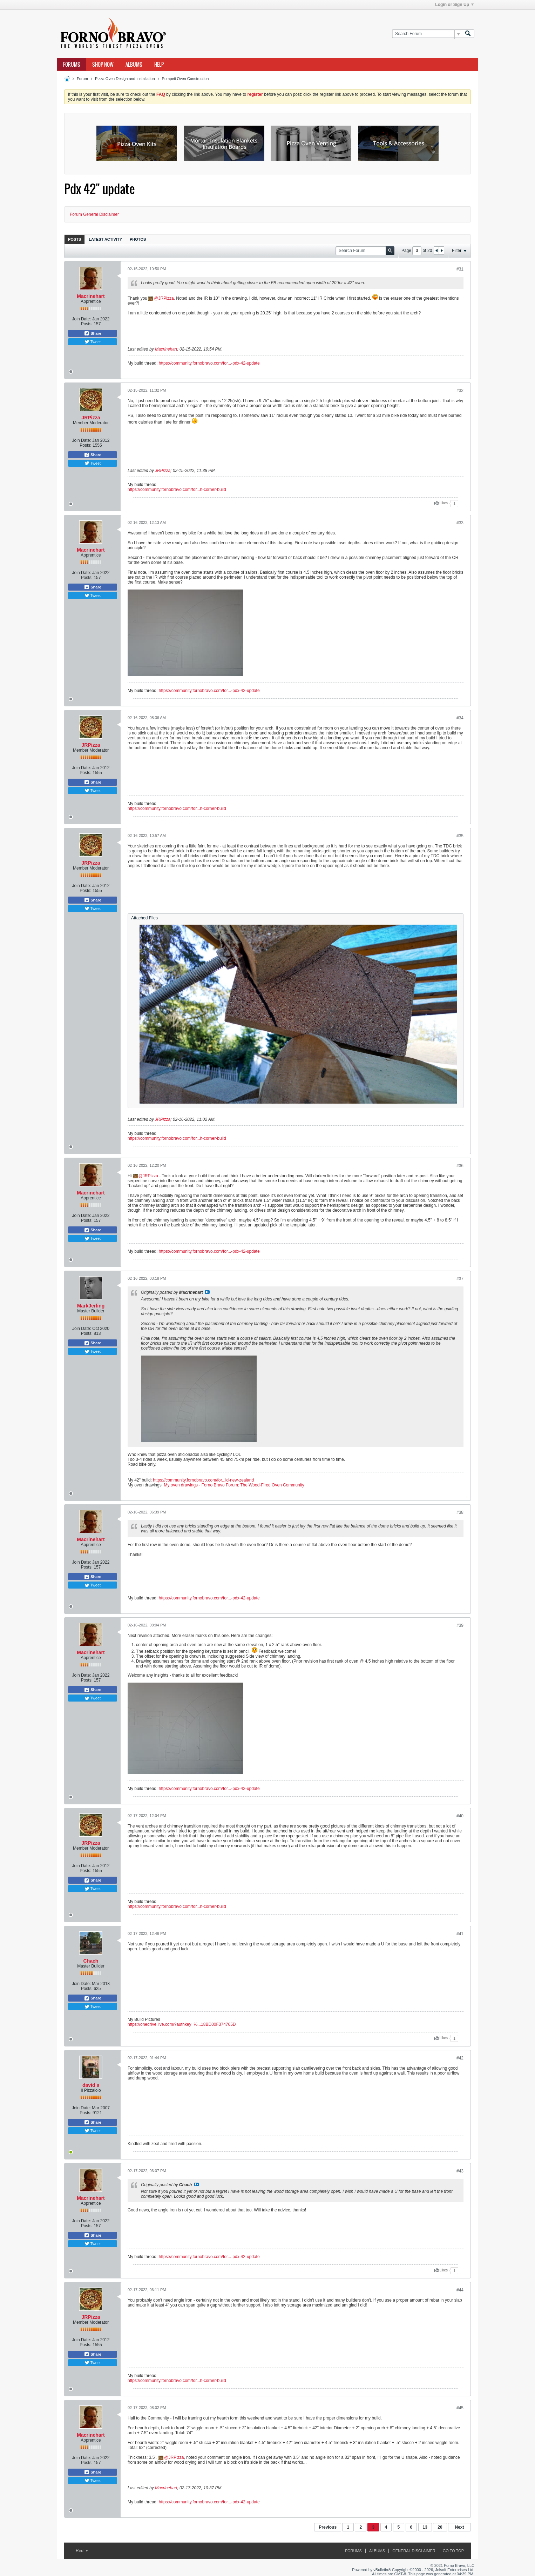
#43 (459, 2171)
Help (159, 64)
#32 (459, 390)
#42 (459, 2058)
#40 (459, 1815)
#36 (459, 1165)
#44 (459, 2290)
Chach (91, 1961)
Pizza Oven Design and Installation (125, 78)
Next (459, 2527)
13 (425, 2527)
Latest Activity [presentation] (105, 239)
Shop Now (103, 64)
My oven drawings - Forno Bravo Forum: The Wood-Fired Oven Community (234, 1485)
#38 (459, 1512)
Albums (134, 64)
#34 (459, 717)
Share (92, 333)
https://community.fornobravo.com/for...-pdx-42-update (209, 363)
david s (90, 2085)
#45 (459, 2407)
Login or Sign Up (454, 4)
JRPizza (166, 298)
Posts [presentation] (74, 239)
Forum (82, 78)
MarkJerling (91, 1306)
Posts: (87, 323)
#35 (459, 835)
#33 (459, 522)
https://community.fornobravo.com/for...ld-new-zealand (203, 1480)
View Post (207, 1292)
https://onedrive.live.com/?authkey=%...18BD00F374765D (182, 2024)
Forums (71, 64)
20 (440, 2527)
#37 (459, 1278)
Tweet (92, 341)
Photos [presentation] (138, 239)
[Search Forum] (427, 33)
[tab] (74, 239)
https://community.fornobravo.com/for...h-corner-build (177, 489)
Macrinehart (90, 296)
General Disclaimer (413, 2551)
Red (82, 2550)
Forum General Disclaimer (94, 214)
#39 (459, 1625)
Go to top (453, 2551)
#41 (459, 1933)
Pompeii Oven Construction (185, 78)
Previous (328, 2527)
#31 (459, 269)
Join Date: (81, 319)
